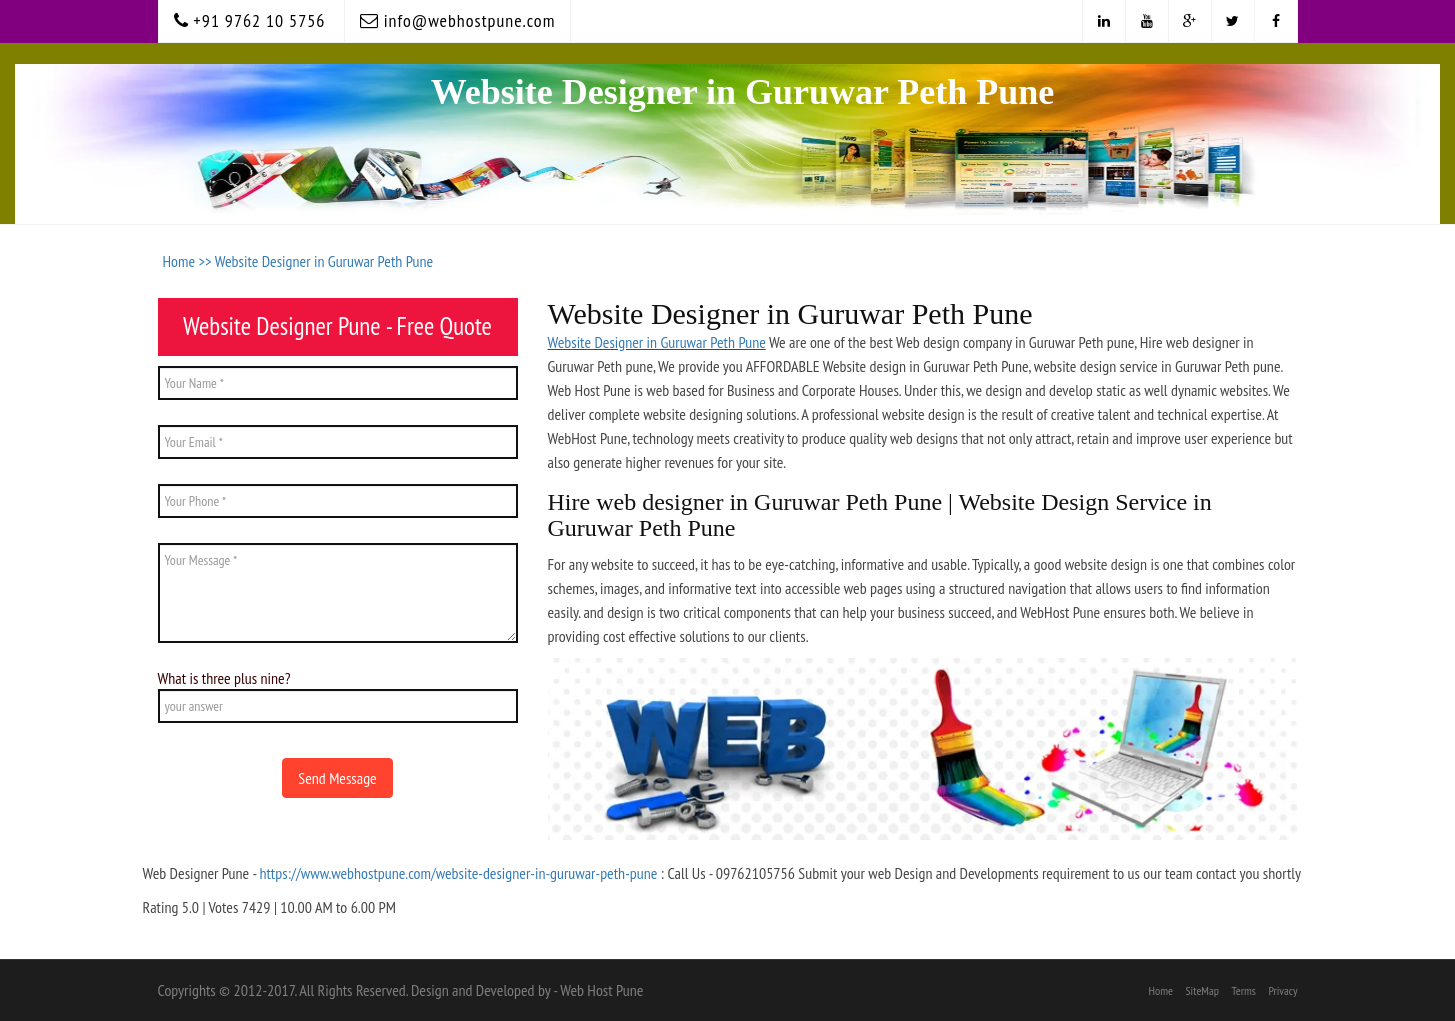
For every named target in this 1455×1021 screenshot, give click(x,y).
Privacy (1282, 990)
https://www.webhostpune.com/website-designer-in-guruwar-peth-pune (458, 873)
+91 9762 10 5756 (250, 20)
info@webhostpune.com (458, 20)
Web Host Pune (601, 990)
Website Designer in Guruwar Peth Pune (324, 261)
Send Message (337, 778)
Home (1161, 990)
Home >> (189, 261)
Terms (1244, 990)
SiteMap (1202, 990)
